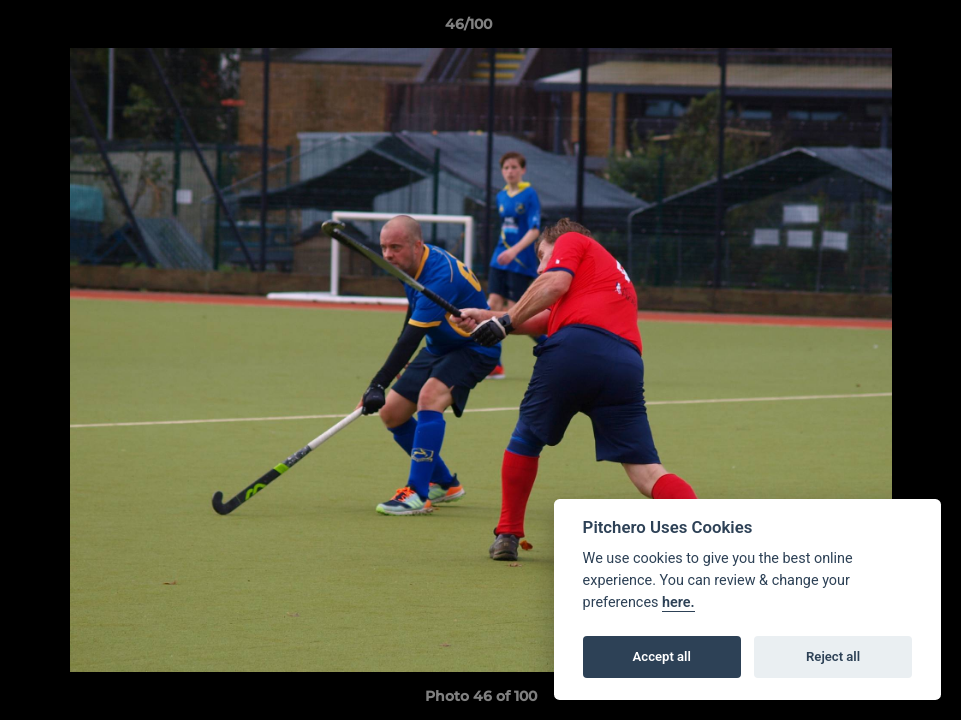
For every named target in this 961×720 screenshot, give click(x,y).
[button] (877, 29)
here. (678, 602)
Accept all (662, 656)
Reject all (833, 656)
